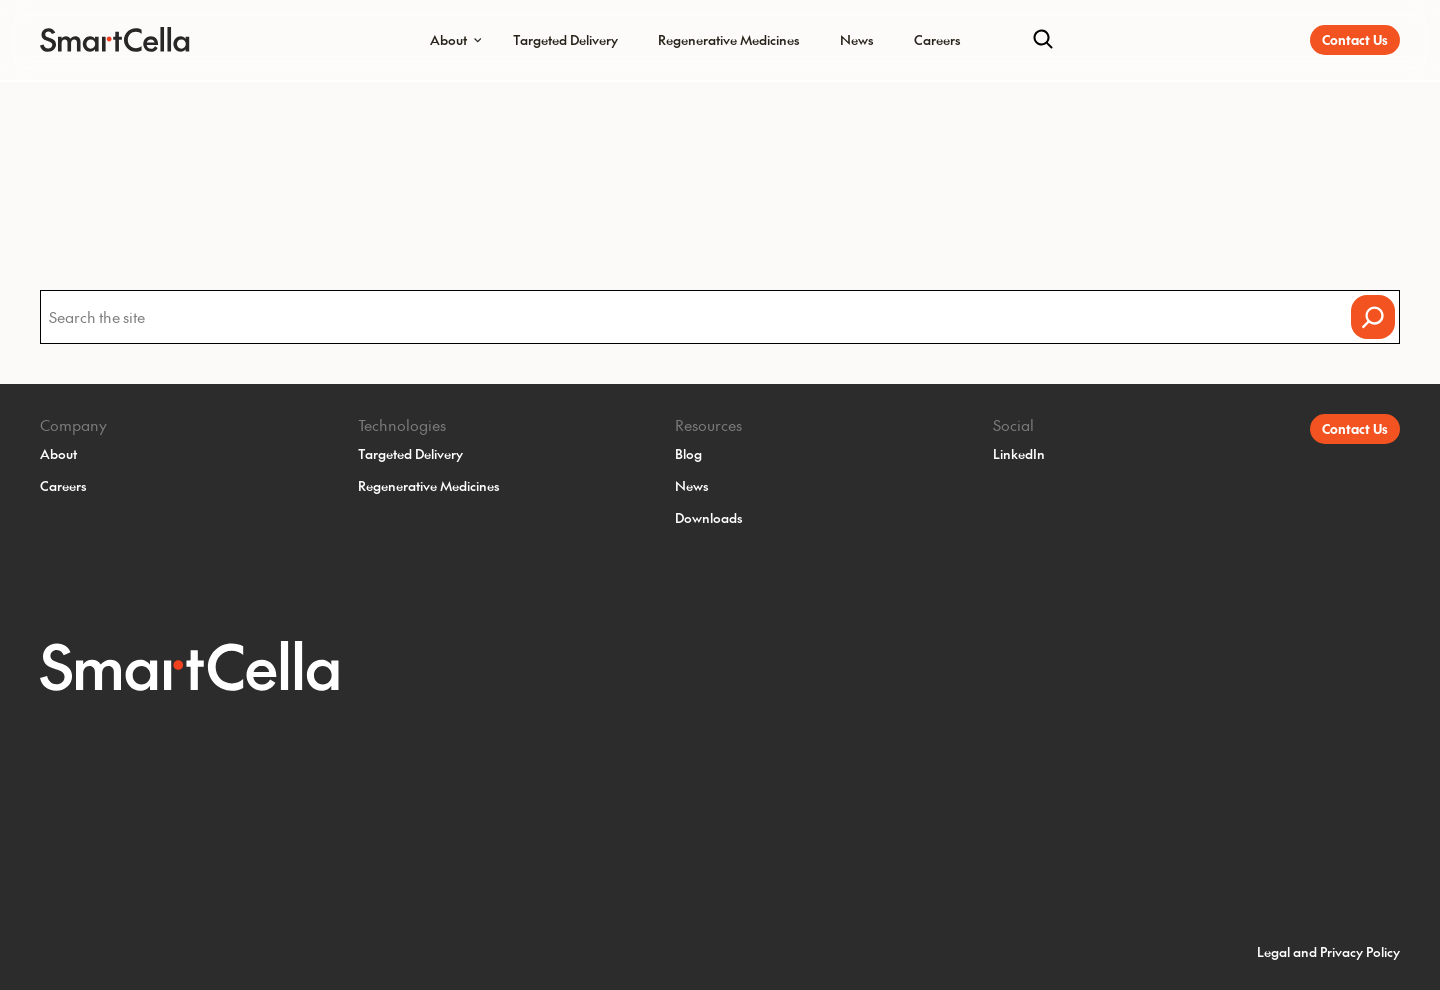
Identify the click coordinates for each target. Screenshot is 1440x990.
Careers (937, 39)
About (448, 39)
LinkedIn (1019, 453)
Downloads (709, 517)
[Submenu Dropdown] (478, 40)
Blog (688, 453)
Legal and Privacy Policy (1328, 951)
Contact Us (1355, 39)
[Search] (1043, 40)
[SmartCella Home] (102, 40)
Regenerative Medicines (729, 39)
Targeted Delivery (565, 39)
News (857, 39)
